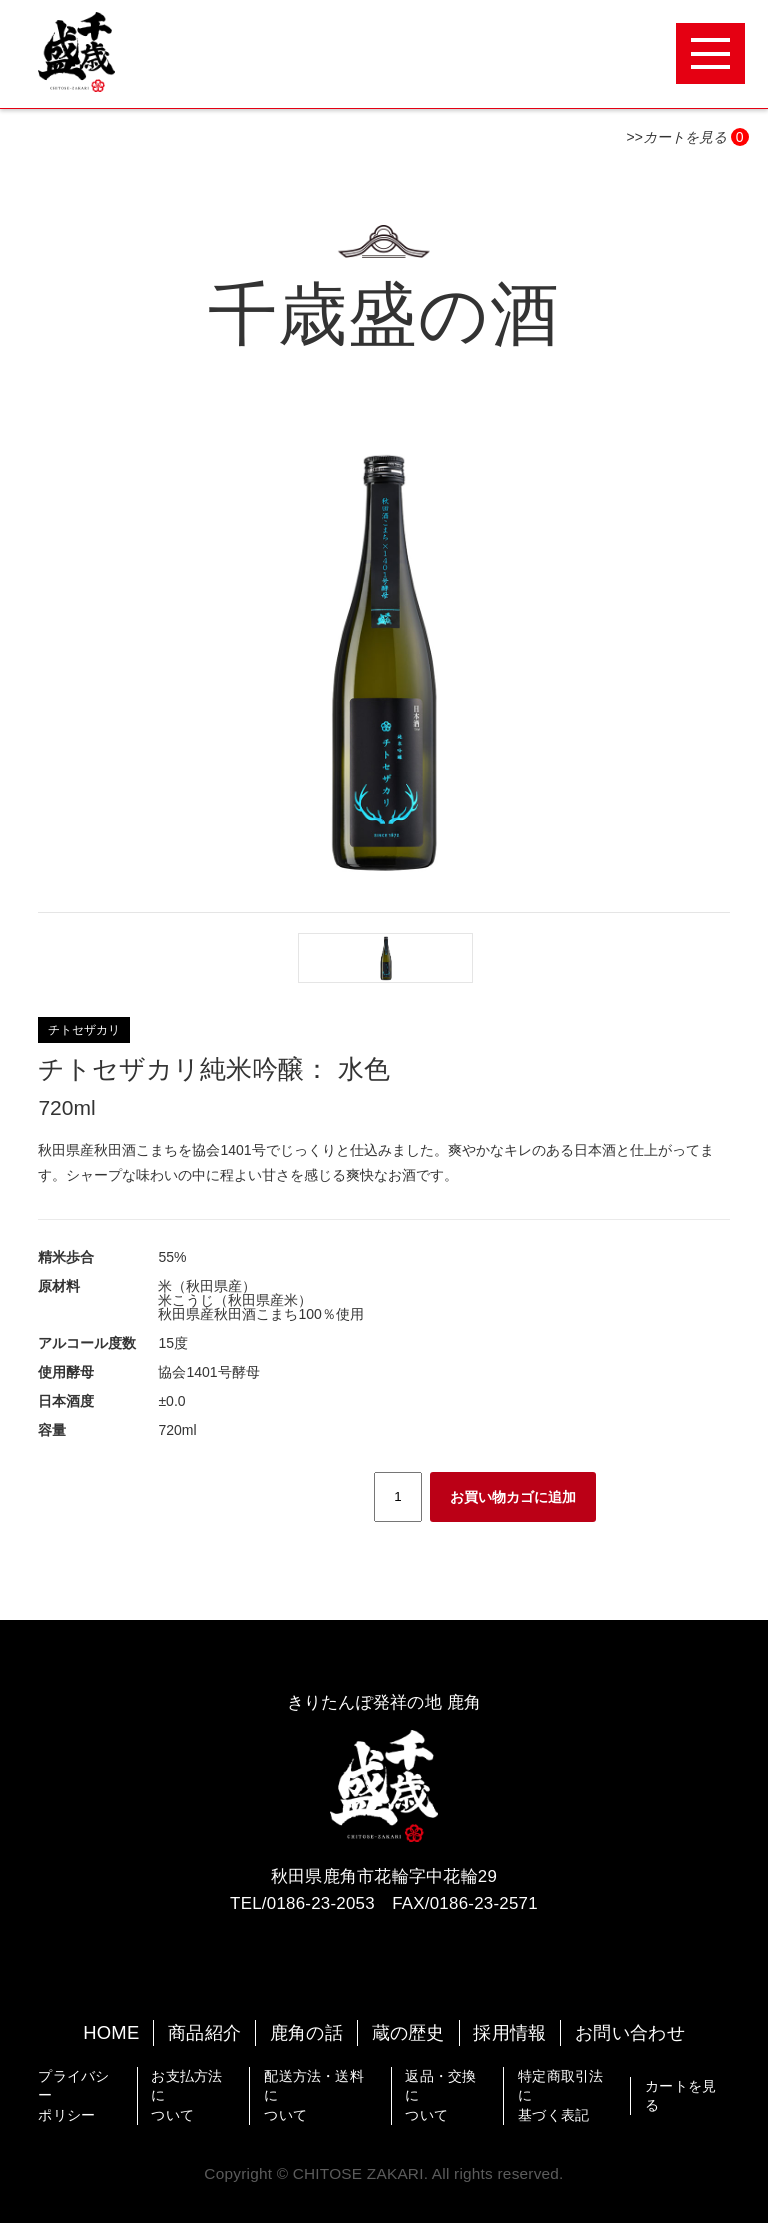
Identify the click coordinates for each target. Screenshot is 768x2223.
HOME (111, 2032)
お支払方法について (186, 2095)
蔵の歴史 (408, 2032)
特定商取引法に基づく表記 (560, 2095)
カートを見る (680, 2095)
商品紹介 (204, 2032)
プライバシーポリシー (73, 2095)
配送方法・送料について (313, 2095)
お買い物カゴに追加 (513, 1497)
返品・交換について (440, 2095)
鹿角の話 (306, 2032)
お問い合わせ (630, 2032)
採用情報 (509, 2032)
